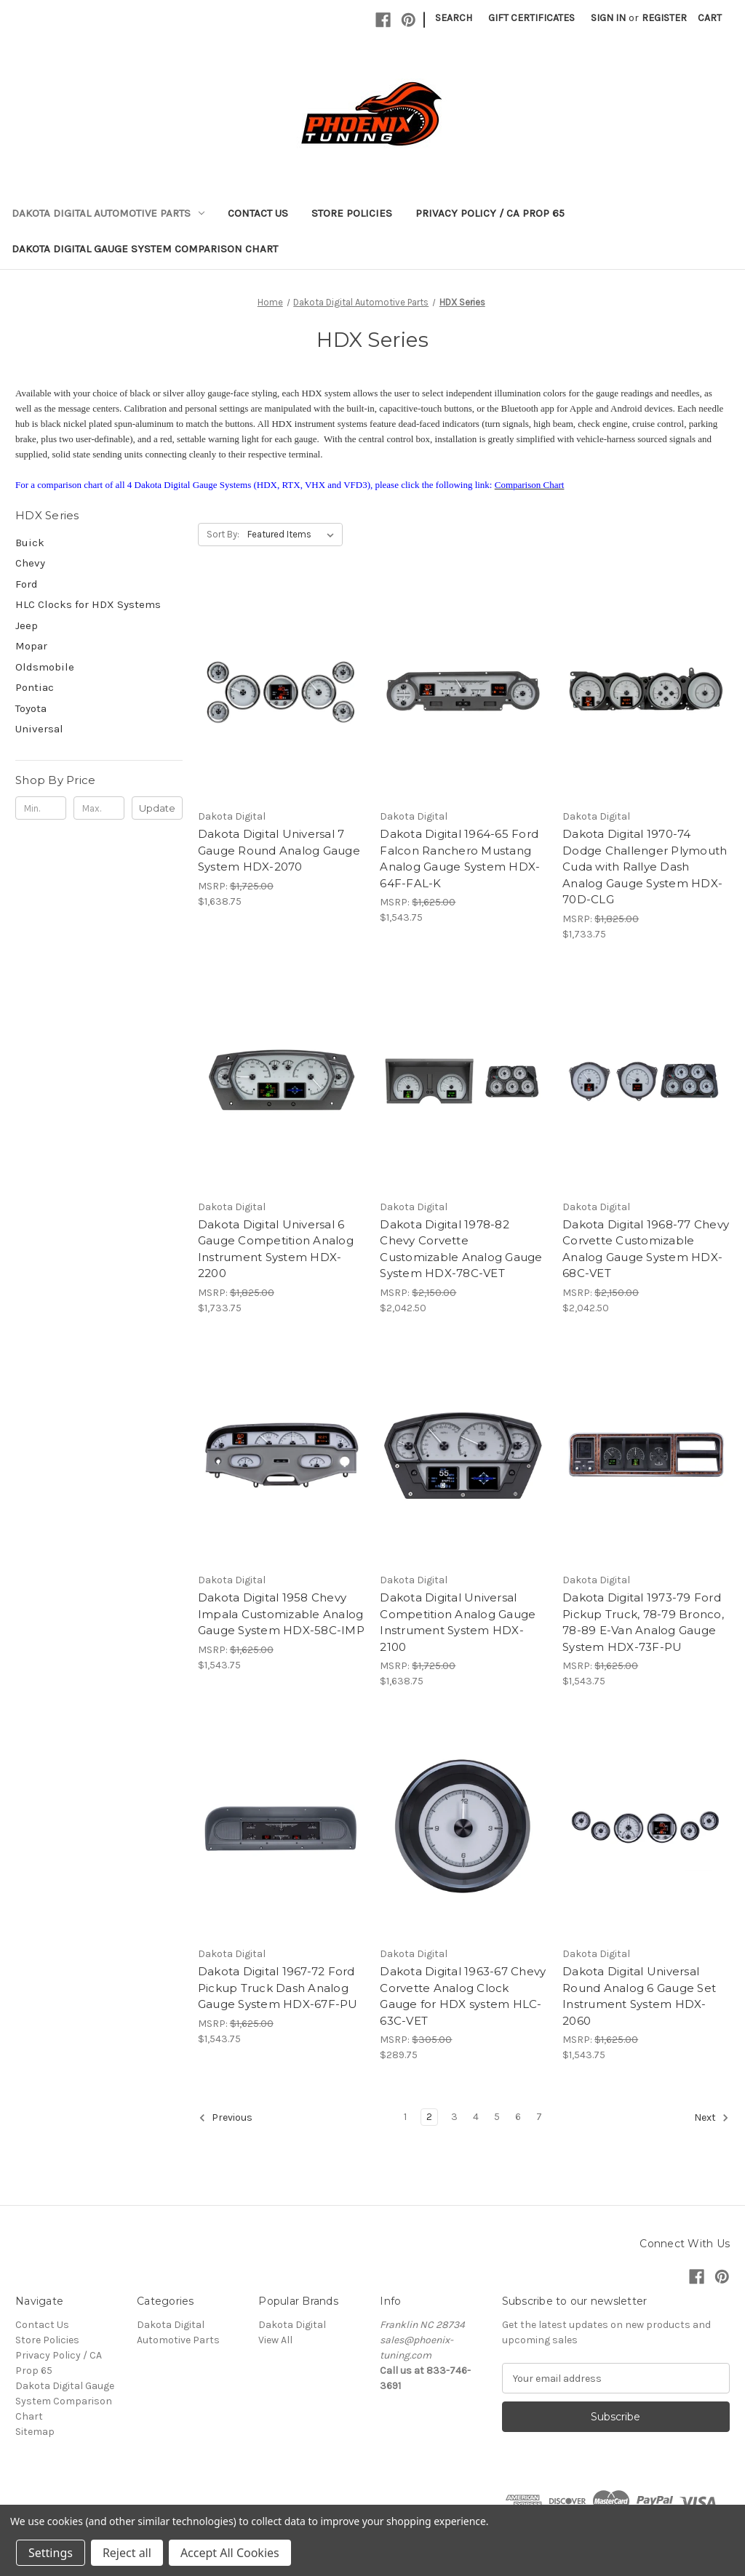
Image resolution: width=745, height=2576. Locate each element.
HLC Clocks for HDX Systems (88, 604)
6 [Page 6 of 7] (518, 2117)
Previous (225, 2118)
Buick (29, 542)
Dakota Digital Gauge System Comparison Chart (145, 248)
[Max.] (98, 808)
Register (664, 18)
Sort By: (223, 534)
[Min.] (40, 808)
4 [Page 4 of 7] (476, 2117)
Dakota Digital (292, 2325)
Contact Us (258, 213)
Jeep (26, 625)
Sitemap (35, 2431)
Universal (39, 728)
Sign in (608, 18)
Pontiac (34, 687)
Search (453, 18)
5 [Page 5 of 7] (497, 2117)
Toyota (31, 708)
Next (711, 2118)
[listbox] (293, 534)
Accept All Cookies (229, 2553)
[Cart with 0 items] (710, 18)
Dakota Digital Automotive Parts (108, 213)
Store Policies (351, 213)
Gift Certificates (531, 18)
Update (157, 808)
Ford (26, 584)
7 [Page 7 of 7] (539, 2117)
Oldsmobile (44, 666)
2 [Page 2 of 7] (429, 2117)
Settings (50, 2553)
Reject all (127, 2553)
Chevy (30, 562)
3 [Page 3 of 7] (454, 2117)
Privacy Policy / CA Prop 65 (490, 213)
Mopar (31, 645)
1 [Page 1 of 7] (405, 2117)
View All (275, 2340)
